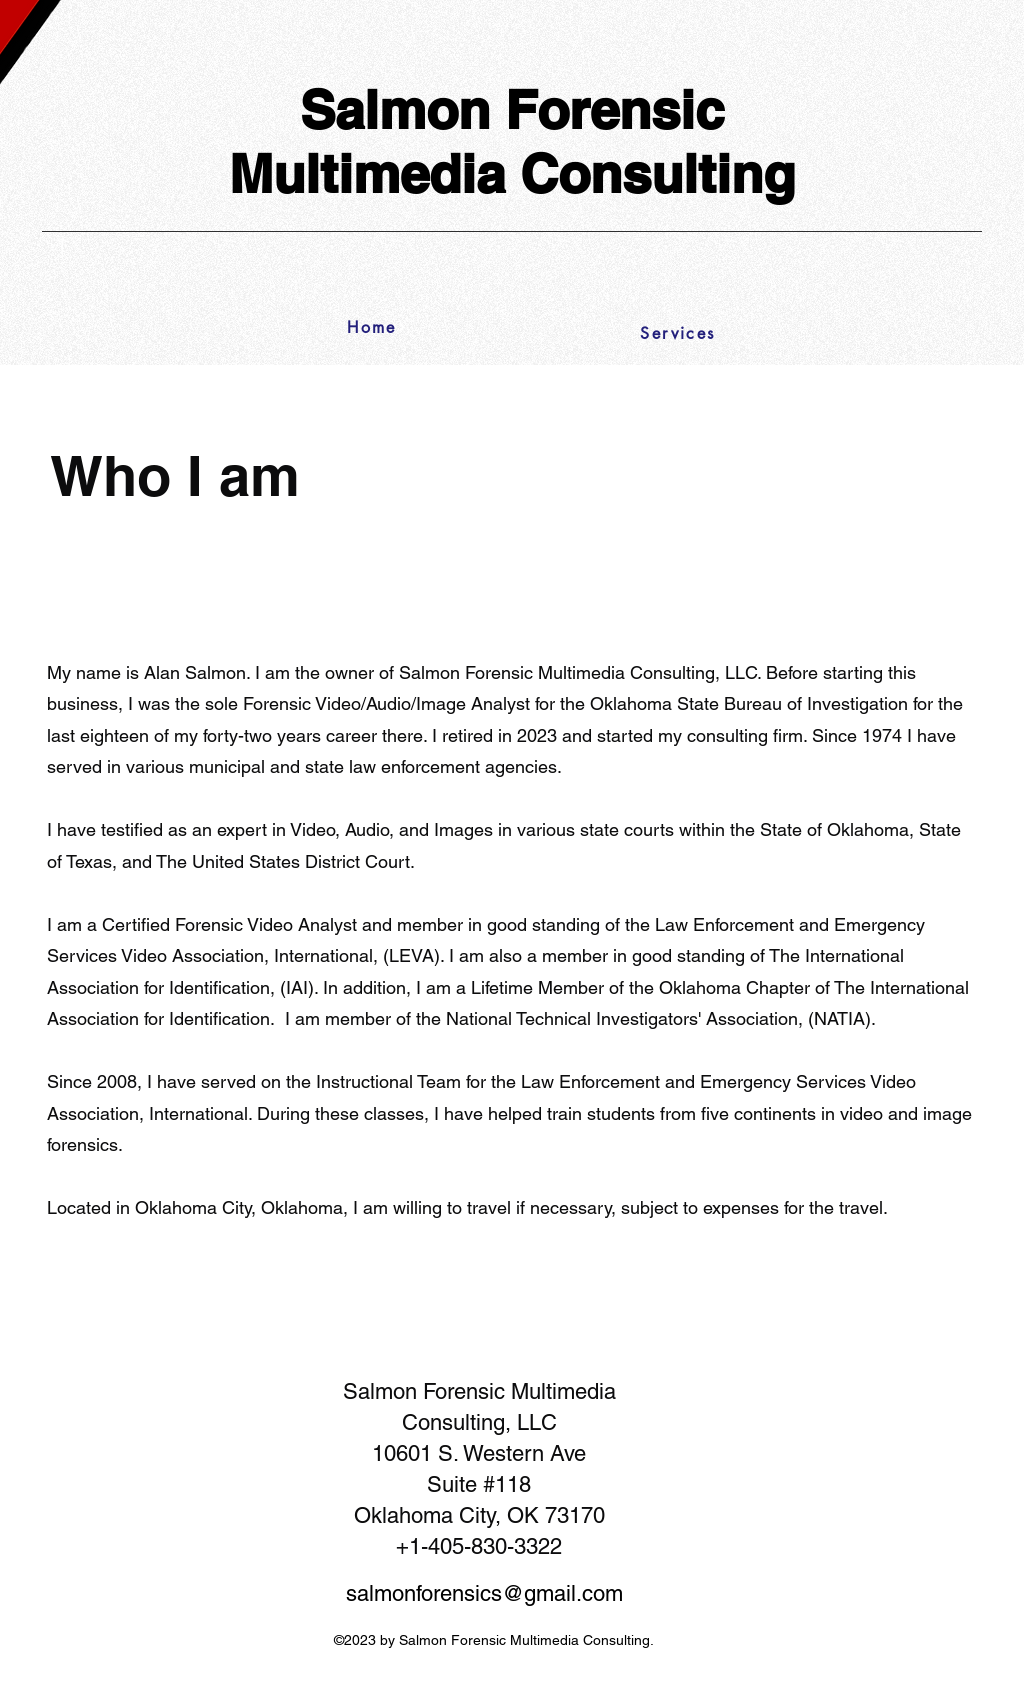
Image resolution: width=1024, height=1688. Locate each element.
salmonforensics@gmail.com (484, 1593)
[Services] (678, 333)
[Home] (377, 327)
